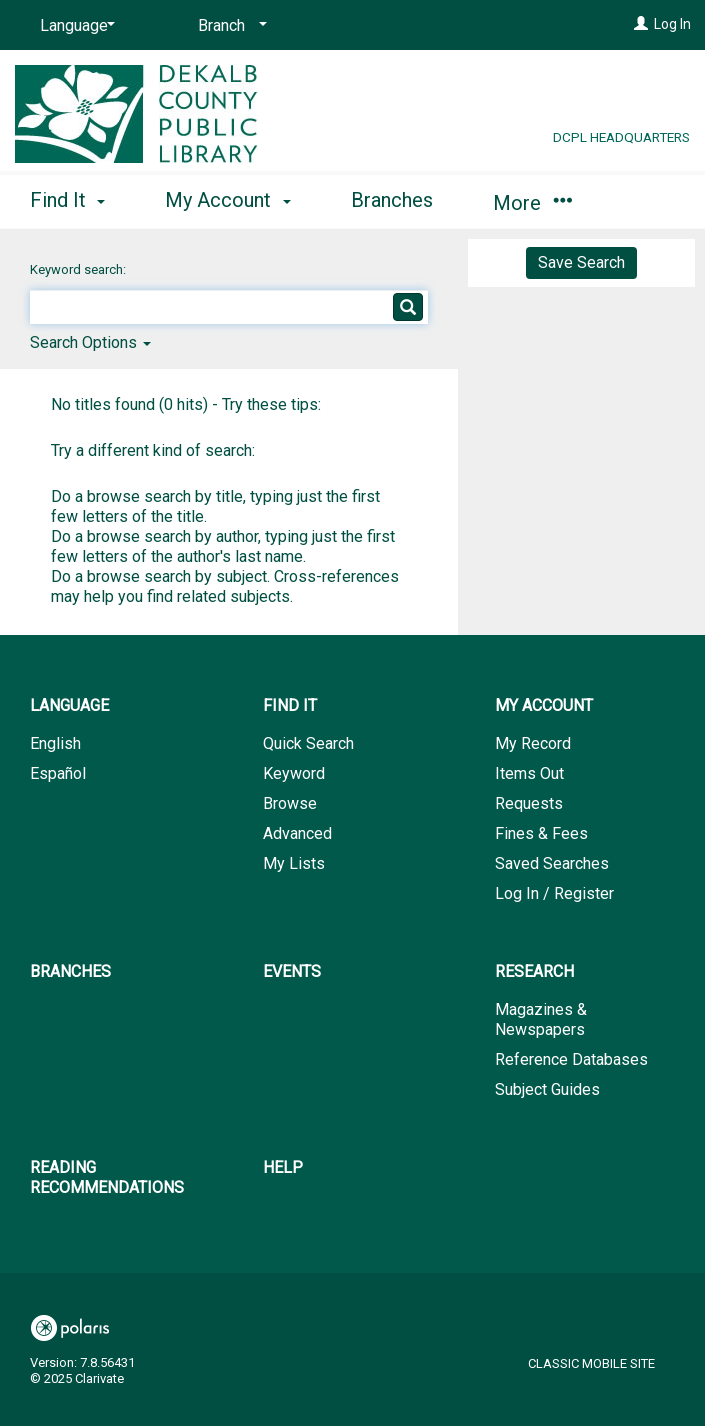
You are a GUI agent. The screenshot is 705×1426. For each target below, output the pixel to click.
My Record (533, 743)
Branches (392, 200)
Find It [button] (67, 200)
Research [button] (534, 971)
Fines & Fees (541, 833)
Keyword (294, 773)
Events (292, 971)
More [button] (532, 203)
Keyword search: (79, 269)
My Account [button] (227, 200)
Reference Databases (571, 1059)
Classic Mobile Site (591, 1363)
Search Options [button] (90, 342)
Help (283, 1167)
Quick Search (308, 743)
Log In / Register (554, 893)
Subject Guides (547, 1089)
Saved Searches (552, 863)
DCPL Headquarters (621, 137)
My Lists (294, 863)
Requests (529, 803)
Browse (290, 803)
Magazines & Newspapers (541, 1019)
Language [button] (69, 705)
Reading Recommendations (107, 1177)
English (55, 743)
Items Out (529, 773)
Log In (672, 24)
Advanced (297, 833)
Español (58, 773)
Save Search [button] (581, 262)
